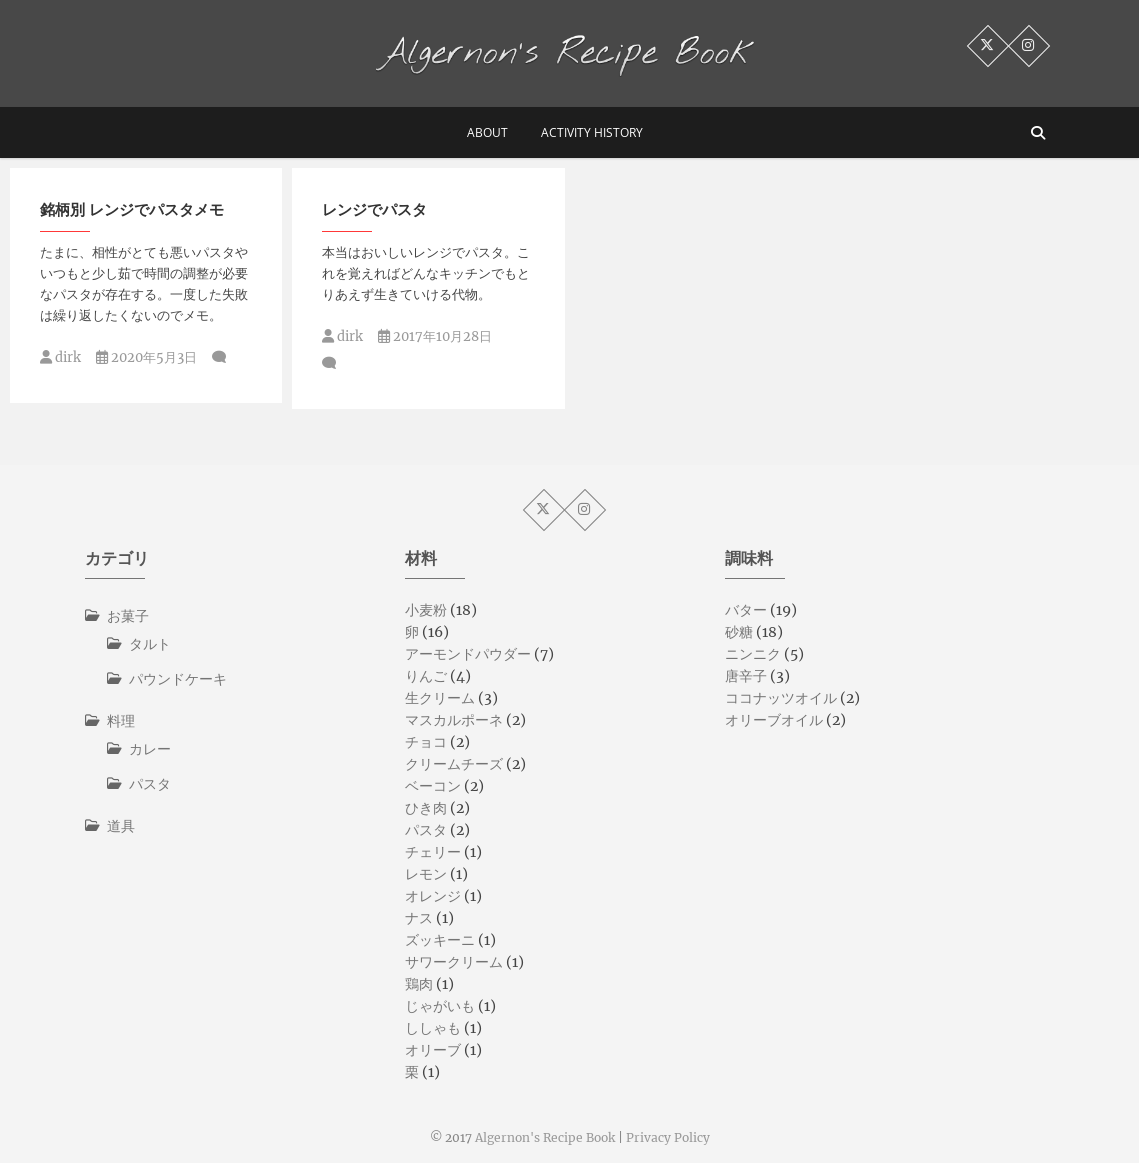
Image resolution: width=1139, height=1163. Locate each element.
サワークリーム (454, 962)
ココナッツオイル (781, 698)
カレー (150, 749)
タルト (150, 644)
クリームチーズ (454, 764)
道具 (121, 826)
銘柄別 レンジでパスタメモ (132, 209)
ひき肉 (426, 808)
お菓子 (128, 616)
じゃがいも (440, 1006)
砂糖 (739, 632)
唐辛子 (746, 676)
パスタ (150, 784)
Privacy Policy (668, 1137)
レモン (426, 874)
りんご (426, 676)
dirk (60, 357)
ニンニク (753, 654)
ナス (419, 918)
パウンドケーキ (178, 679)
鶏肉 (419, 984)
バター (746, 610)
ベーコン (433, 786)
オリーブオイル (774, 720)
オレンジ (433, 896)
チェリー (433, 852)
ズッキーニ (440, 940)
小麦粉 (426, 610)
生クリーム (440, 698)
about (487, 132)
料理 (121, 721)
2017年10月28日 (435, 336)
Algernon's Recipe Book (545, 1137)
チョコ (426, 742)
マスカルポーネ (454, 720)
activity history (592, 132)
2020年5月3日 (146, 357)
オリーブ (433, 1050)
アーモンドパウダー (468, 654)
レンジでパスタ (374, 209)
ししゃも (433, 1028)
